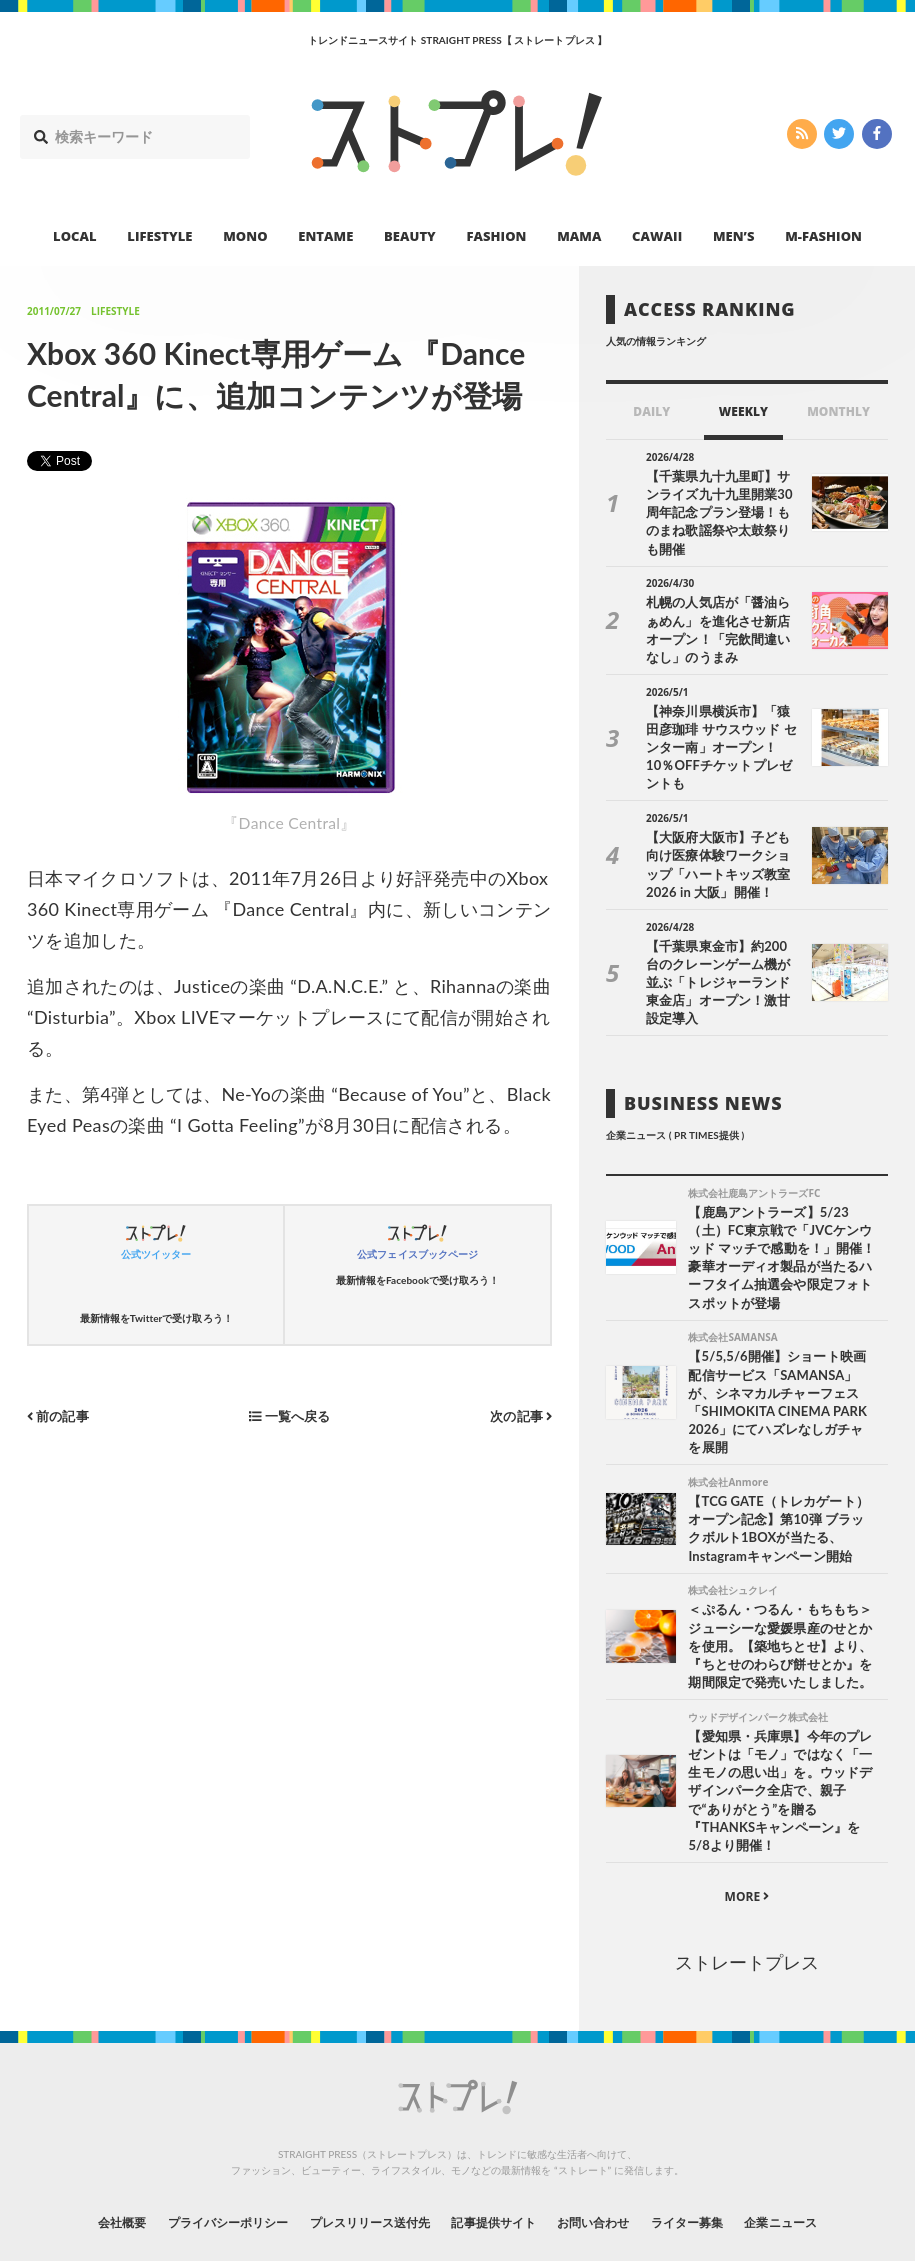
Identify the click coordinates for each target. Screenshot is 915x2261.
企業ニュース (833, 2154)
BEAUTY (410, 236)
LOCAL (75, 236)
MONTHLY (838, 411)
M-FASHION (823, 236)
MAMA (579, 236)
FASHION (496, 236)
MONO (245, 236)
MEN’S (734, 236)
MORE (747, 1830)
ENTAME (325, 236)
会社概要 (67, 2154)
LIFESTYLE (159, 236)
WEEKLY (743, 411)
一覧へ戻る (289, 1415)
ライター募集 (724, 2154)
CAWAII (657, 236)
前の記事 (60, 1415)
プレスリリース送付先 (355, 2154)
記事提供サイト (499, 2154)
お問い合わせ (615, 2154)
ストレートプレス (747, 1896)
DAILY (651, 411)
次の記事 (518, 1415)
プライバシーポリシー (190, 2154)
